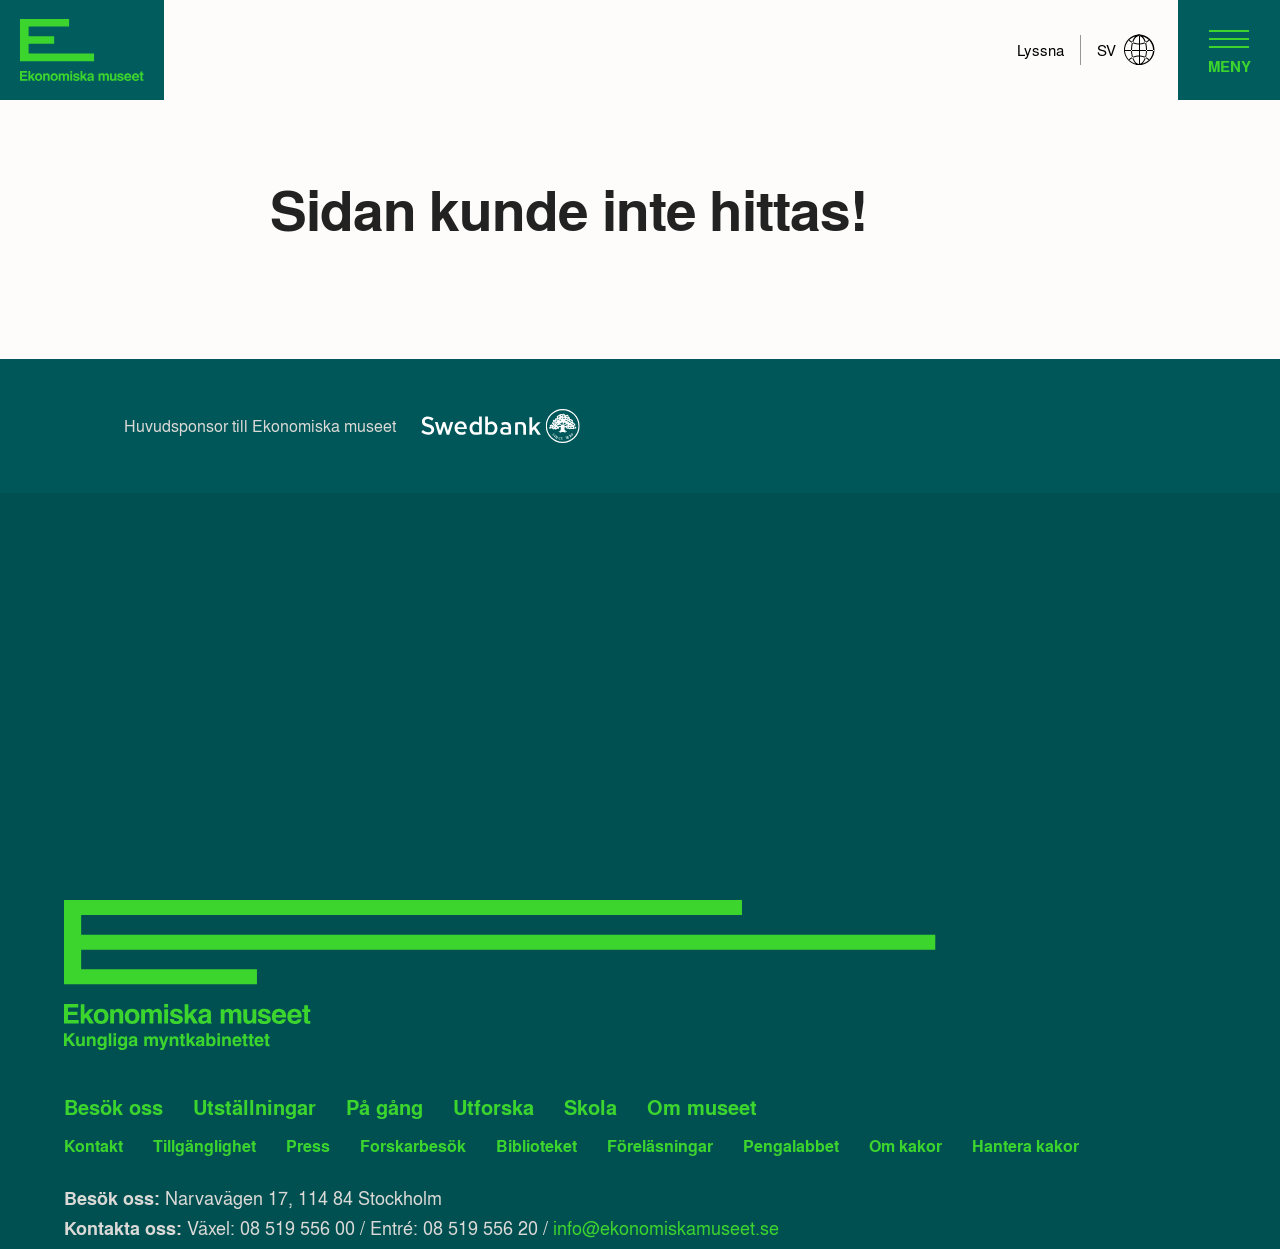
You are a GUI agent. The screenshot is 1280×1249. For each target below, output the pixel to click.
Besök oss (113, 1107)
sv (1125, 50)
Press (308, 1145)
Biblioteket (536, 1145)
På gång (384, 1107)
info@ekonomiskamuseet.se (666, 1227)
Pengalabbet (791, 1145)
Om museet (702, 1107)
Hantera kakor (1025, 1145)
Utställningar (254, 1107)
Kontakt (93, 1145)
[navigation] (1229, 50)
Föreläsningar (660, 1145)
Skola (590, 1107)
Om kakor (905, 1145)
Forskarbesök (413, 1145)
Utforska (493, 1107)
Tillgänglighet (204, 1145)
